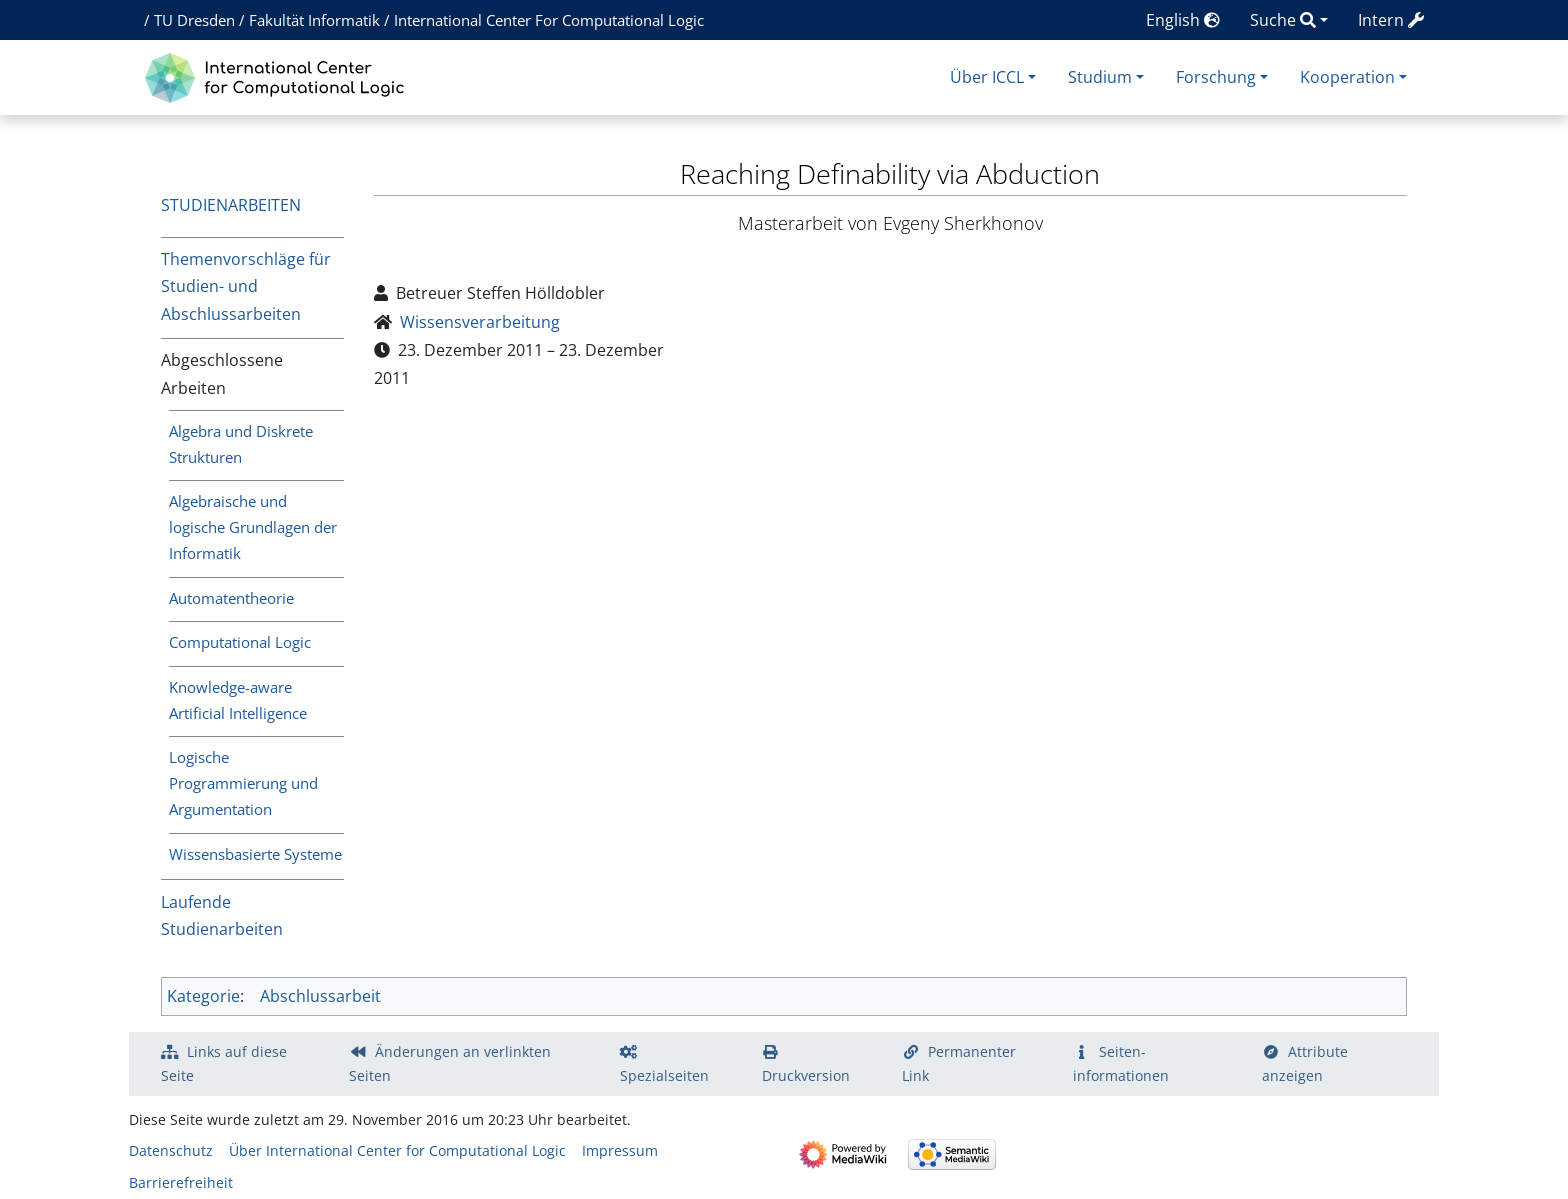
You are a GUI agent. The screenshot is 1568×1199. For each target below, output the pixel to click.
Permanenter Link (959, 1063)
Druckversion (806, 1075)
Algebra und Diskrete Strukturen (241, 444)
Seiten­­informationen (1121, 1063)
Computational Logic (240, 642)
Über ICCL (987, 77)
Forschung (1216, 77)
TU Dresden (194, 20)
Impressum (620, 1150)
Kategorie (203, 996)
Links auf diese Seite (224, 1063)
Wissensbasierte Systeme (255, 854)
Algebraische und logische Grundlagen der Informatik (253, 527)
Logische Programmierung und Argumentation (243, 783)
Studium (1100, 77)
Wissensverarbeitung (480, 322)
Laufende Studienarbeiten (222, 915)
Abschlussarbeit (320, 996)
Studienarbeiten (231, 205)
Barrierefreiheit (181, 1182)
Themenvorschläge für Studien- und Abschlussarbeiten (246, 286)
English (1183, 20)
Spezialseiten (664, 1075)
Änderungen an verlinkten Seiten (450, 1063)
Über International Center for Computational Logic (397, 1150)
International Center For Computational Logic (549, 20)
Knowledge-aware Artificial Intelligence (238, 700)
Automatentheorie (231, 598)
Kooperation (1347, 77)
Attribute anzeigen (1305, 1063)
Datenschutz (171, 1150)
